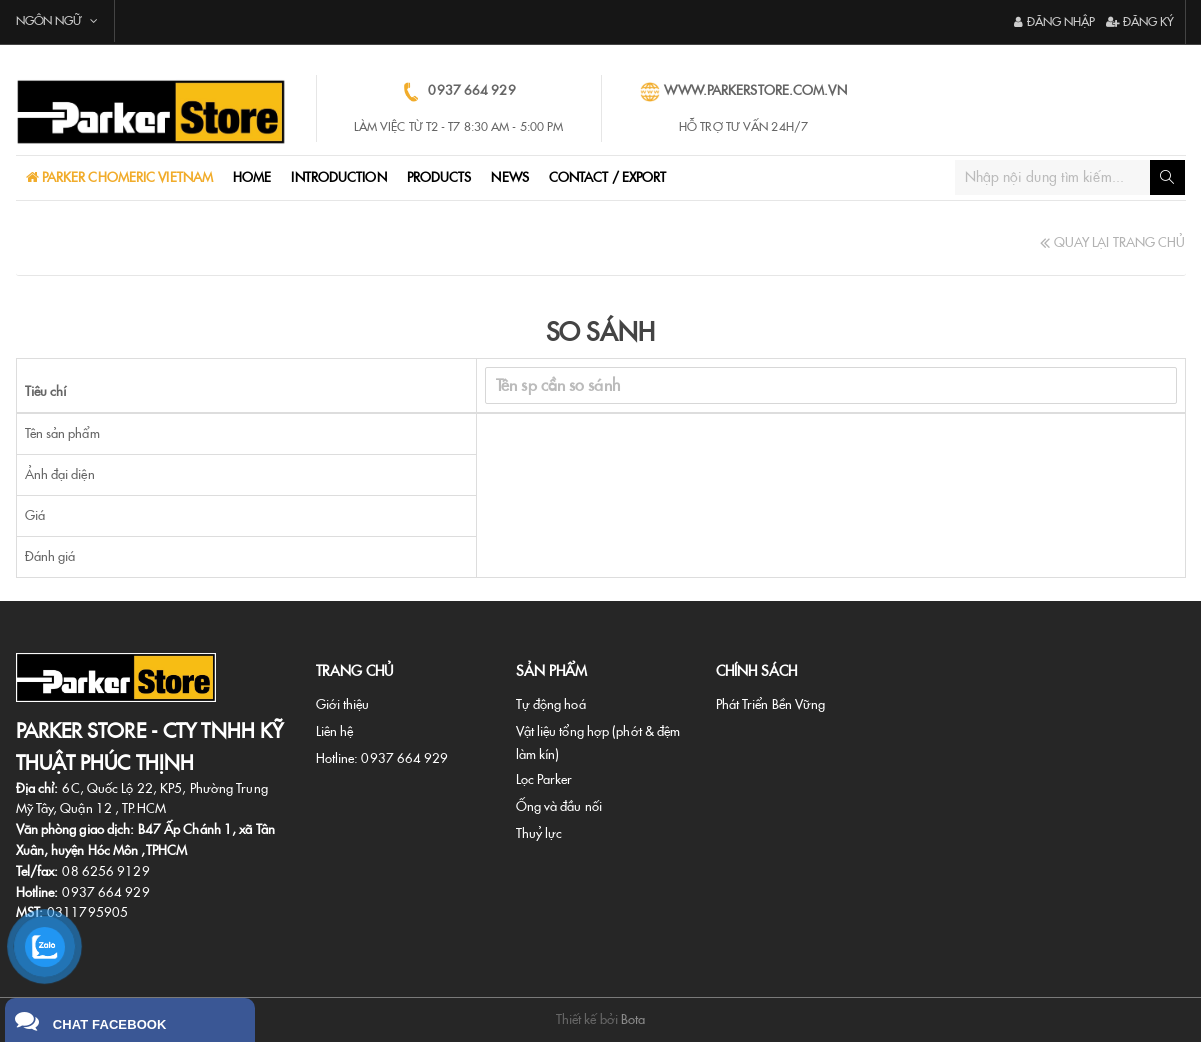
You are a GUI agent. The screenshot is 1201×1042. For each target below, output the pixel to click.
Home (252, 177)
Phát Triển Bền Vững (771, 704)
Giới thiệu (343, 704)
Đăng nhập (1054, 22)
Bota (633, 1019)
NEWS (509, 177)
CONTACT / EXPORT (608, 177)
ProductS (439, 177)
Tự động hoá (551, 704)
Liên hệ (335, 731)
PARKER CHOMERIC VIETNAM (126, 177)
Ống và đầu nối (559, 806)
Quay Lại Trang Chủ (1112, 242)
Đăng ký (1140, 22)
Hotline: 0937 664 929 (382, 758)
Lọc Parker (544, 779)
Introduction (338, 177)
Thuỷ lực (539, 833)
